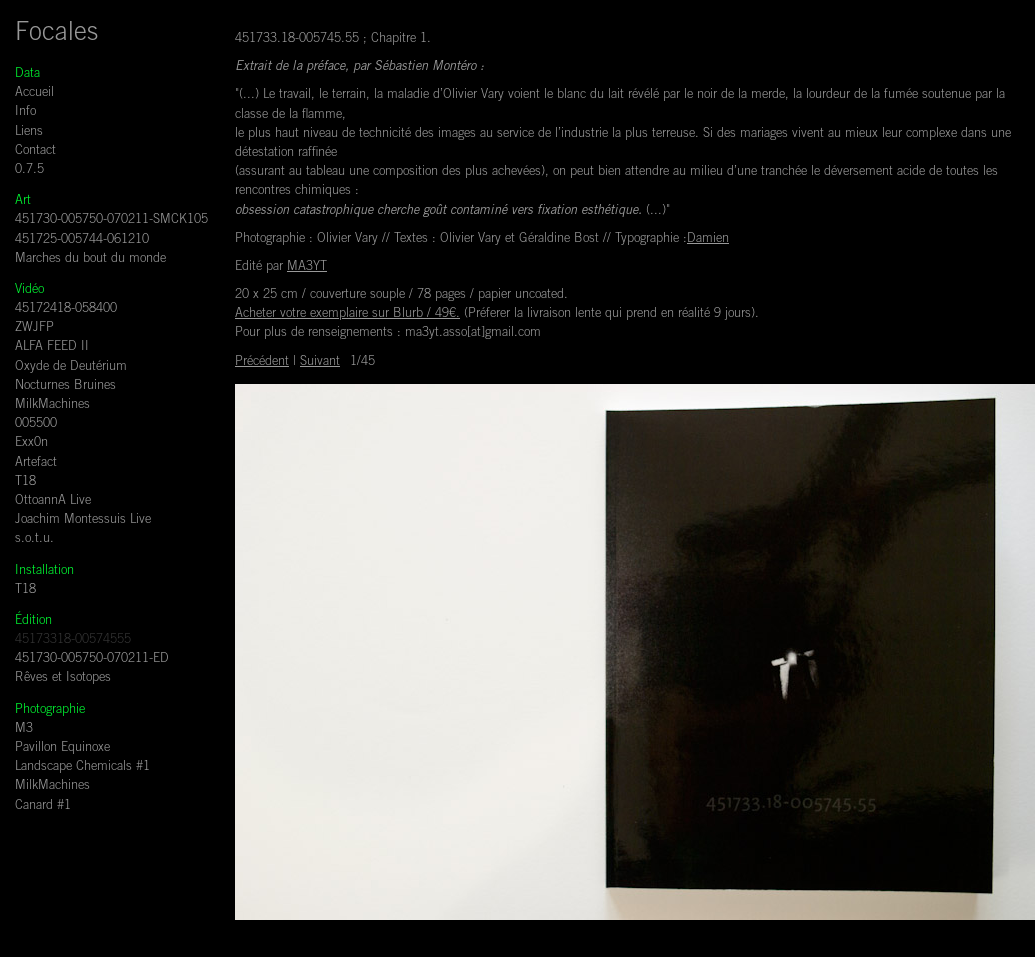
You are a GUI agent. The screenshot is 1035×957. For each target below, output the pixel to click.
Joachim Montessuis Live (83, 520)
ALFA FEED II (52, 347)
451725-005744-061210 (82, 240)
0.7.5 (29, 170)
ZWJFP (34, 328)
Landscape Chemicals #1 (82, 767)
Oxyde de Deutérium (71, 367)
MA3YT (307, 267)
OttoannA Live (53, 501)
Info (25, 112)
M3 (24, 729)
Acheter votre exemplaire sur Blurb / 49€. (347, 314)
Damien (708, 239)
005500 (36, 424)
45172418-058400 (66, 309)
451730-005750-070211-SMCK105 (111, 220)
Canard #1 (43, 806)
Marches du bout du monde (90, 259)
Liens (29, 132)
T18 (25, 482)
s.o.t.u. (34, 539)
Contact (35, 151)
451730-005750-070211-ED (92, 659)
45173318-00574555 (73, 640)
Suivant (320, 362)
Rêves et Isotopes (63, 678)
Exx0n (31, 443)
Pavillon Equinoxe (62, 748)
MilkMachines (52, 405)
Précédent (262, 362)
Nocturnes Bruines (65, 386)
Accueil (34, 93)
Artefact (36, 463)
